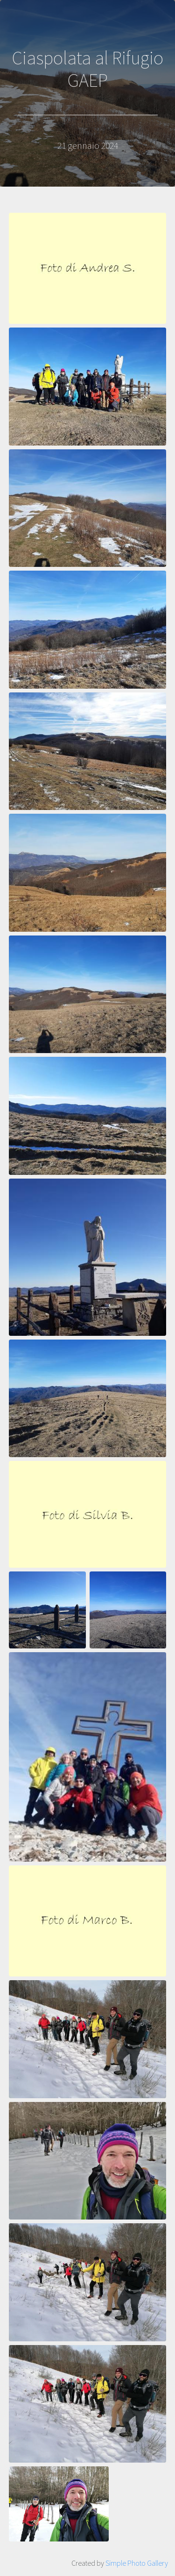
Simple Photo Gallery (136, 2563)
